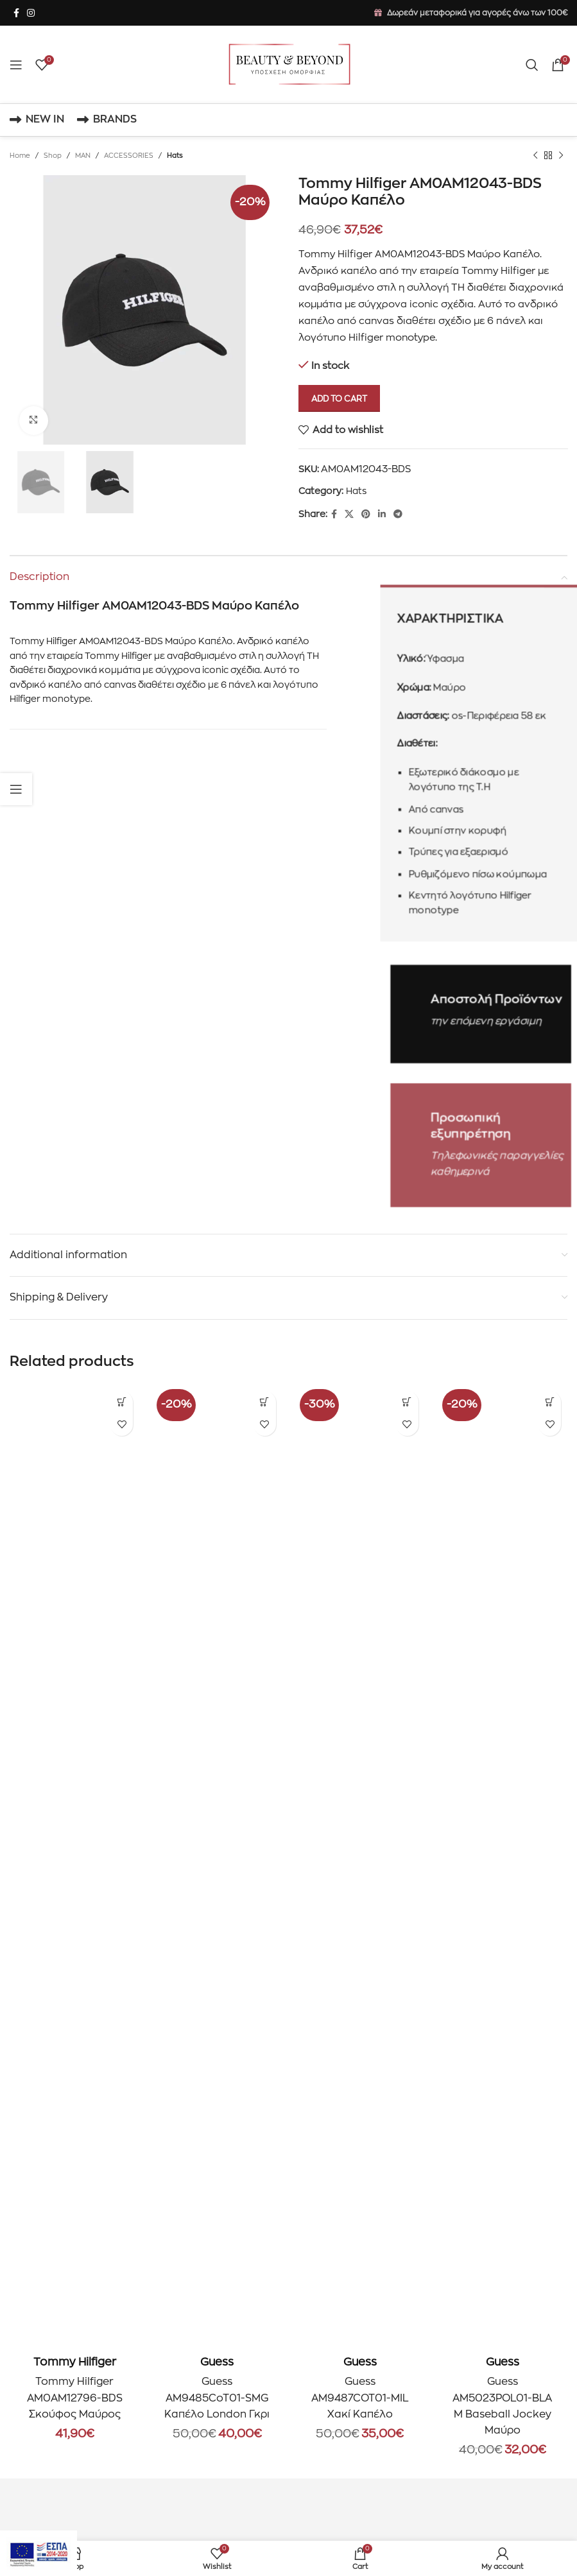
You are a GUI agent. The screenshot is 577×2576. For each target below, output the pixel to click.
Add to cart (339, 399)
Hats (175, 155)
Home (20, 155)
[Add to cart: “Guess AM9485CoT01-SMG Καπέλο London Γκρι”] (265, 1402)
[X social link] (349, 514)
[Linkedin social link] (382, 514)
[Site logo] (289, 63)
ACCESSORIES (128, 155)
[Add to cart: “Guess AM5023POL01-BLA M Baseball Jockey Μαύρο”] (549, 1402)
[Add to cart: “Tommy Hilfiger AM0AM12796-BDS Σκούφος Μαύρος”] (121, 1402)
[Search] (532, 65)
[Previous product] (535, 155)
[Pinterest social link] (365, 514)
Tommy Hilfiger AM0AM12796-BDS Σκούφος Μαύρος (75, 2397)
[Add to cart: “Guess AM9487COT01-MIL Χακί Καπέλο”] (407, 1402)
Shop (53, 155)
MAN (82, 155)
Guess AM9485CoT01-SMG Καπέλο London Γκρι (217, 2397)
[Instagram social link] (31, 13)
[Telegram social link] (398, 514)
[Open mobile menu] (16, 65)
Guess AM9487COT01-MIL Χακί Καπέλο (359, 2397)
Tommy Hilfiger (74, 2362)
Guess (217, 2362)
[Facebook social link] (16, 13)
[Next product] (561, 155)
